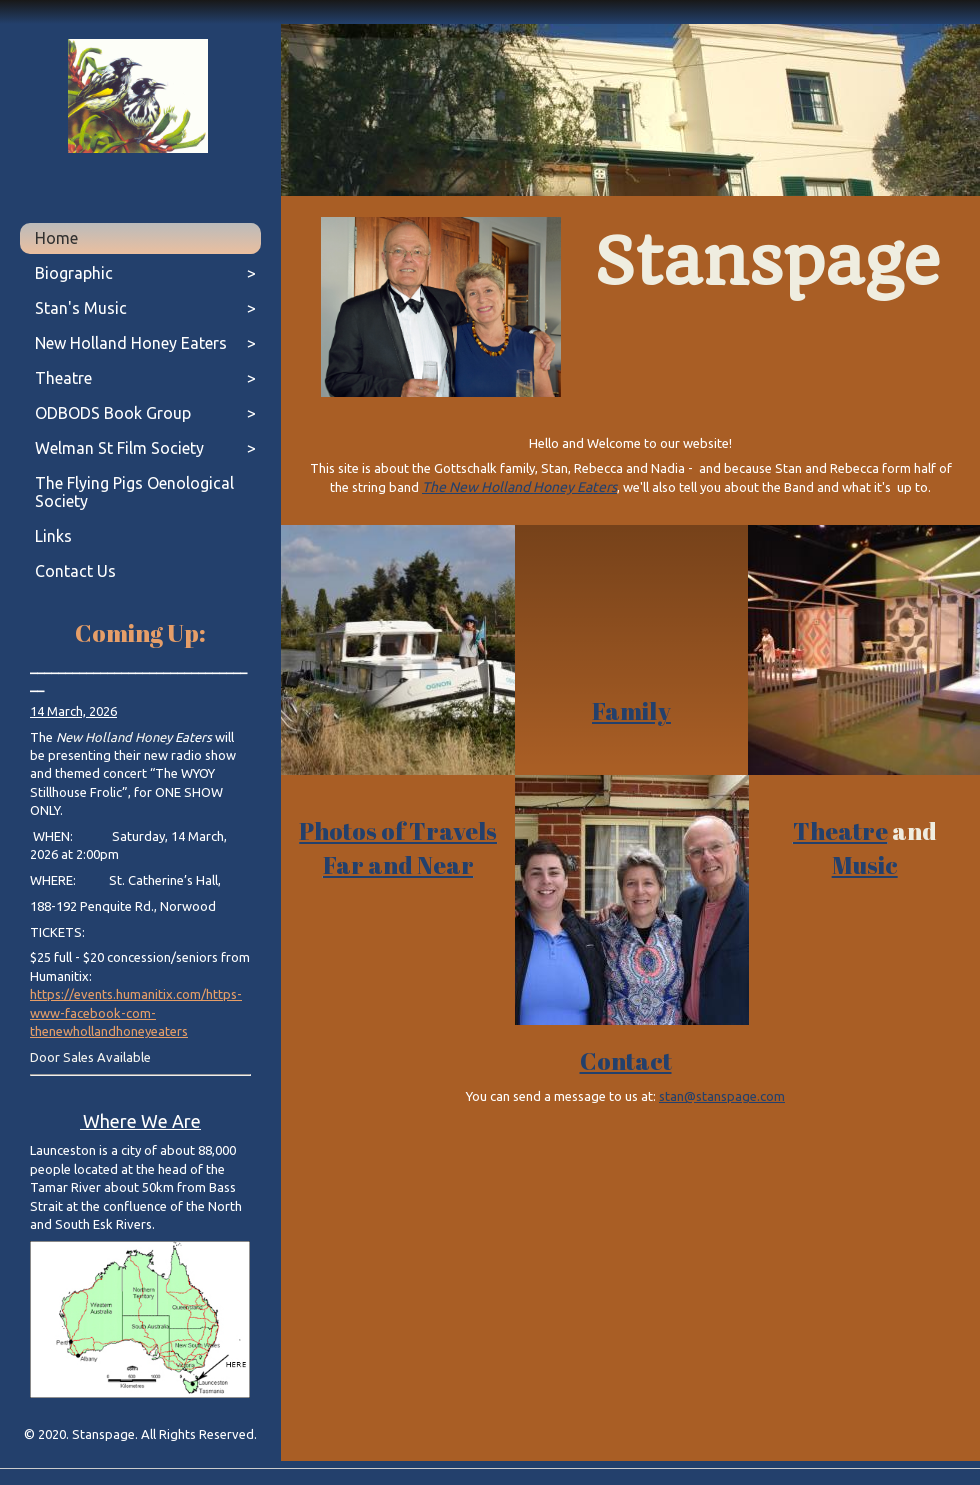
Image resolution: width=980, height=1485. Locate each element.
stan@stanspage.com (722, 1096)
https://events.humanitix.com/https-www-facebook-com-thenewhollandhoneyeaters (136, 1012)
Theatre (840, 831)
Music (865, 865)
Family (631, 711)
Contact (626, 1061)
